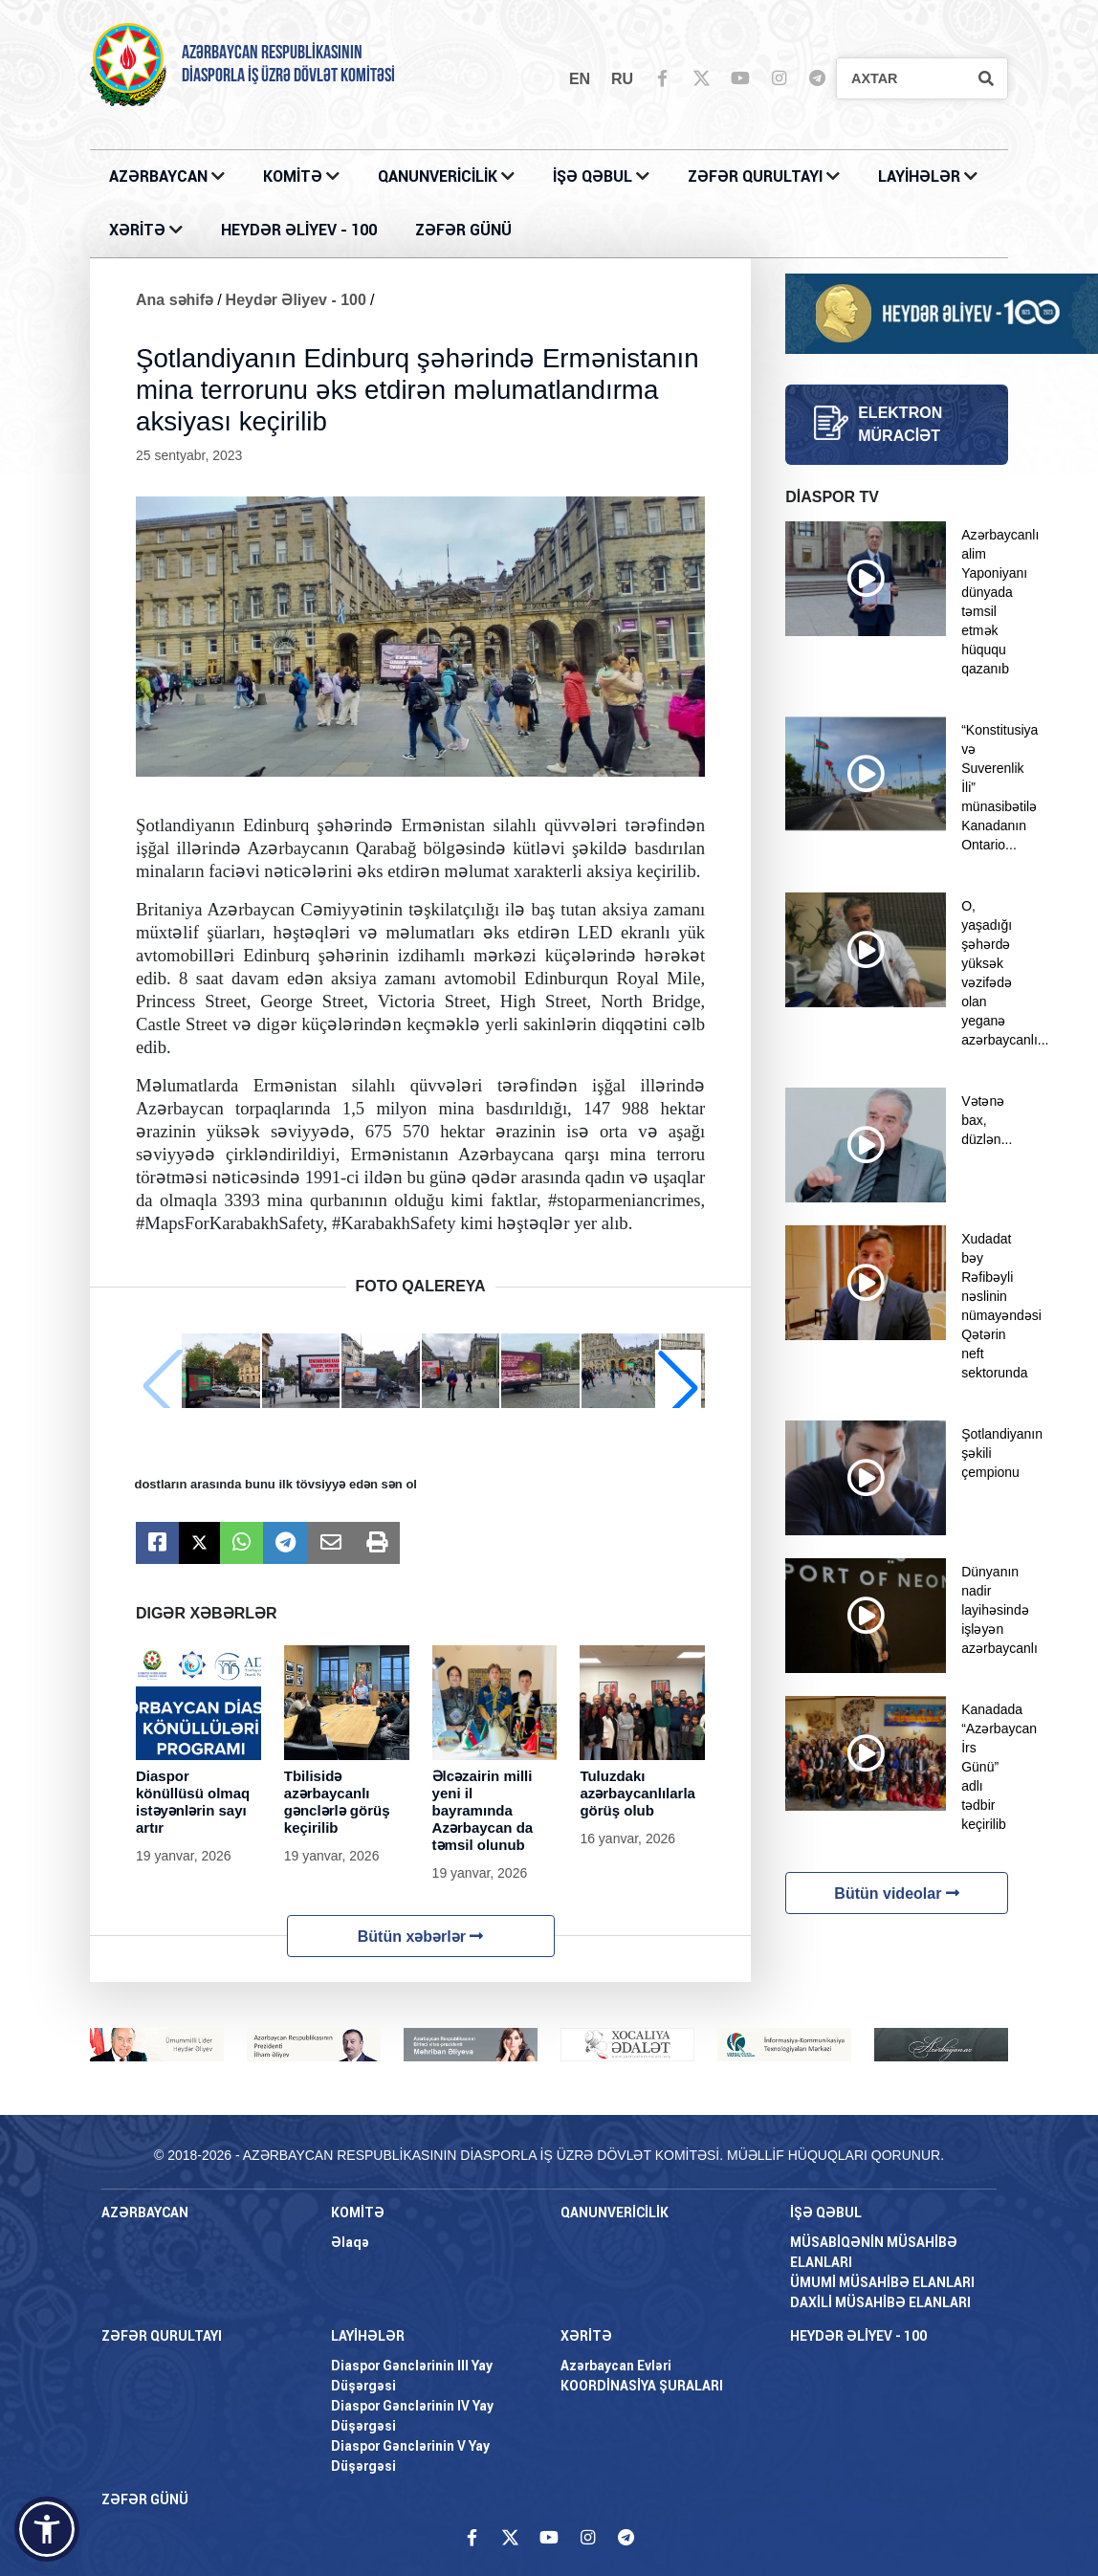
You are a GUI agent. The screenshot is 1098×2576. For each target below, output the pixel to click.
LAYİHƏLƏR (921, 176)
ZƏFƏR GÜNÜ (463, 230)
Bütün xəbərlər (421, 1936)
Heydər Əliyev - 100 (296, 300)
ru (622, 79)
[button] (678, 1387)
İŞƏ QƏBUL (594, 176)
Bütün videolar (896, 1893)
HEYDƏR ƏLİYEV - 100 (299, 230)
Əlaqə (350, 2242)
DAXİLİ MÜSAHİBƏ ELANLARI (880, 2302)
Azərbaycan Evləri (615, 2365)
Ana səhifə (174, 300)
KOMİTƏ (292, 176)
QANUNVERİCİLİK (439, 176)
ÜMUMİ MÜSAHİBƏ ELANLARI (882, 2282)
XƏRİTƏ (137, 230)
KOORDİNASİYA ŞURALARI (641, 2385)
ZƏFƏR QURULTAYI (757, 176)
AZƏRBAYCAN (160, 176)
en (579, 79)
